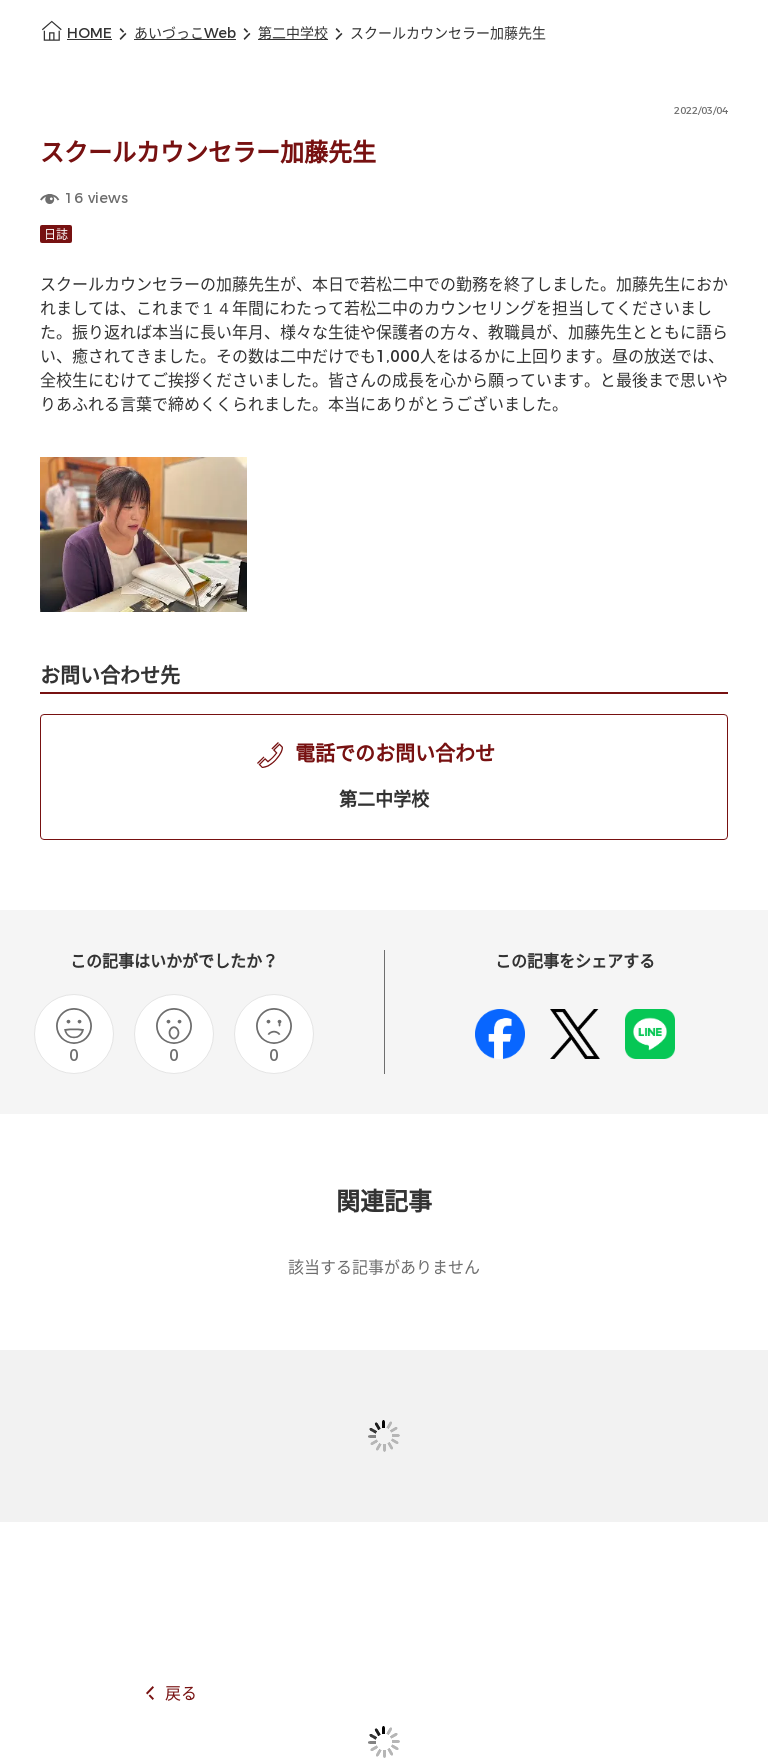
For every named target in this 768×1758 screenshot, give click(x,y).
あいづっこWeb (185, 33)
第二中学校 (293, 33)
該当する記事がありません (384, 1267)
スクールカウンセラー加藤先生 (448, 33)
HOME (89, 33)
